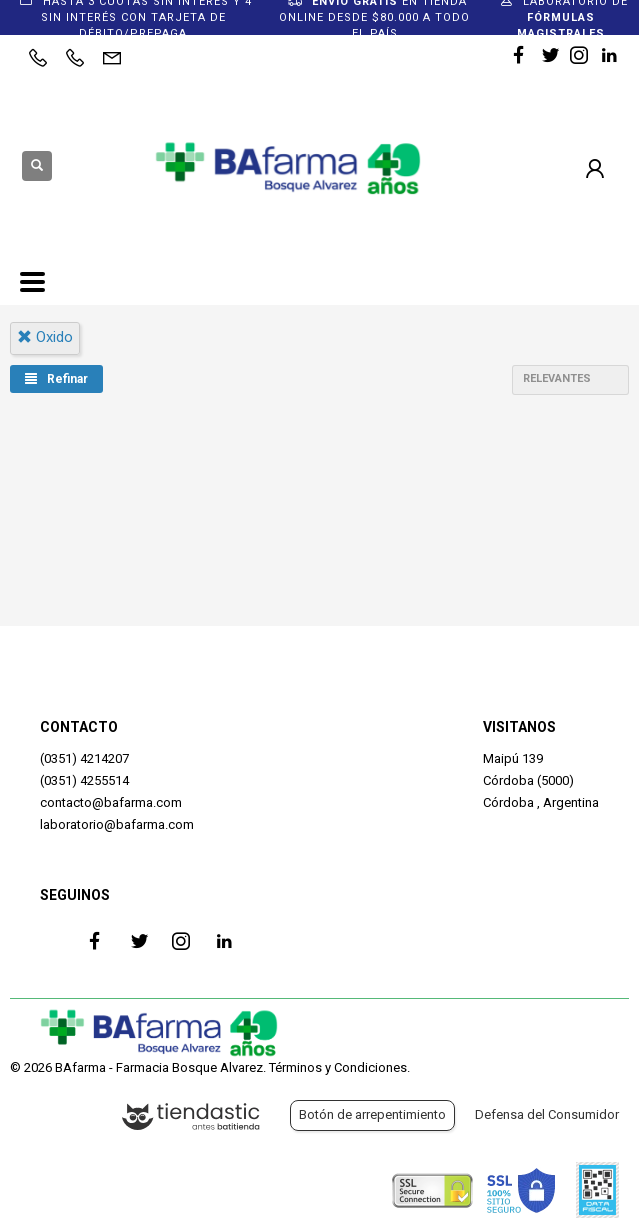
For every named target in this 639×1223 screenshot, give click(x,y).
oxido (45, 337)
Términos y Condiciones (338, 1067)
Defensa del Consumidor (547, 1114)
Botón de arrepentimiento (372, 1114)
